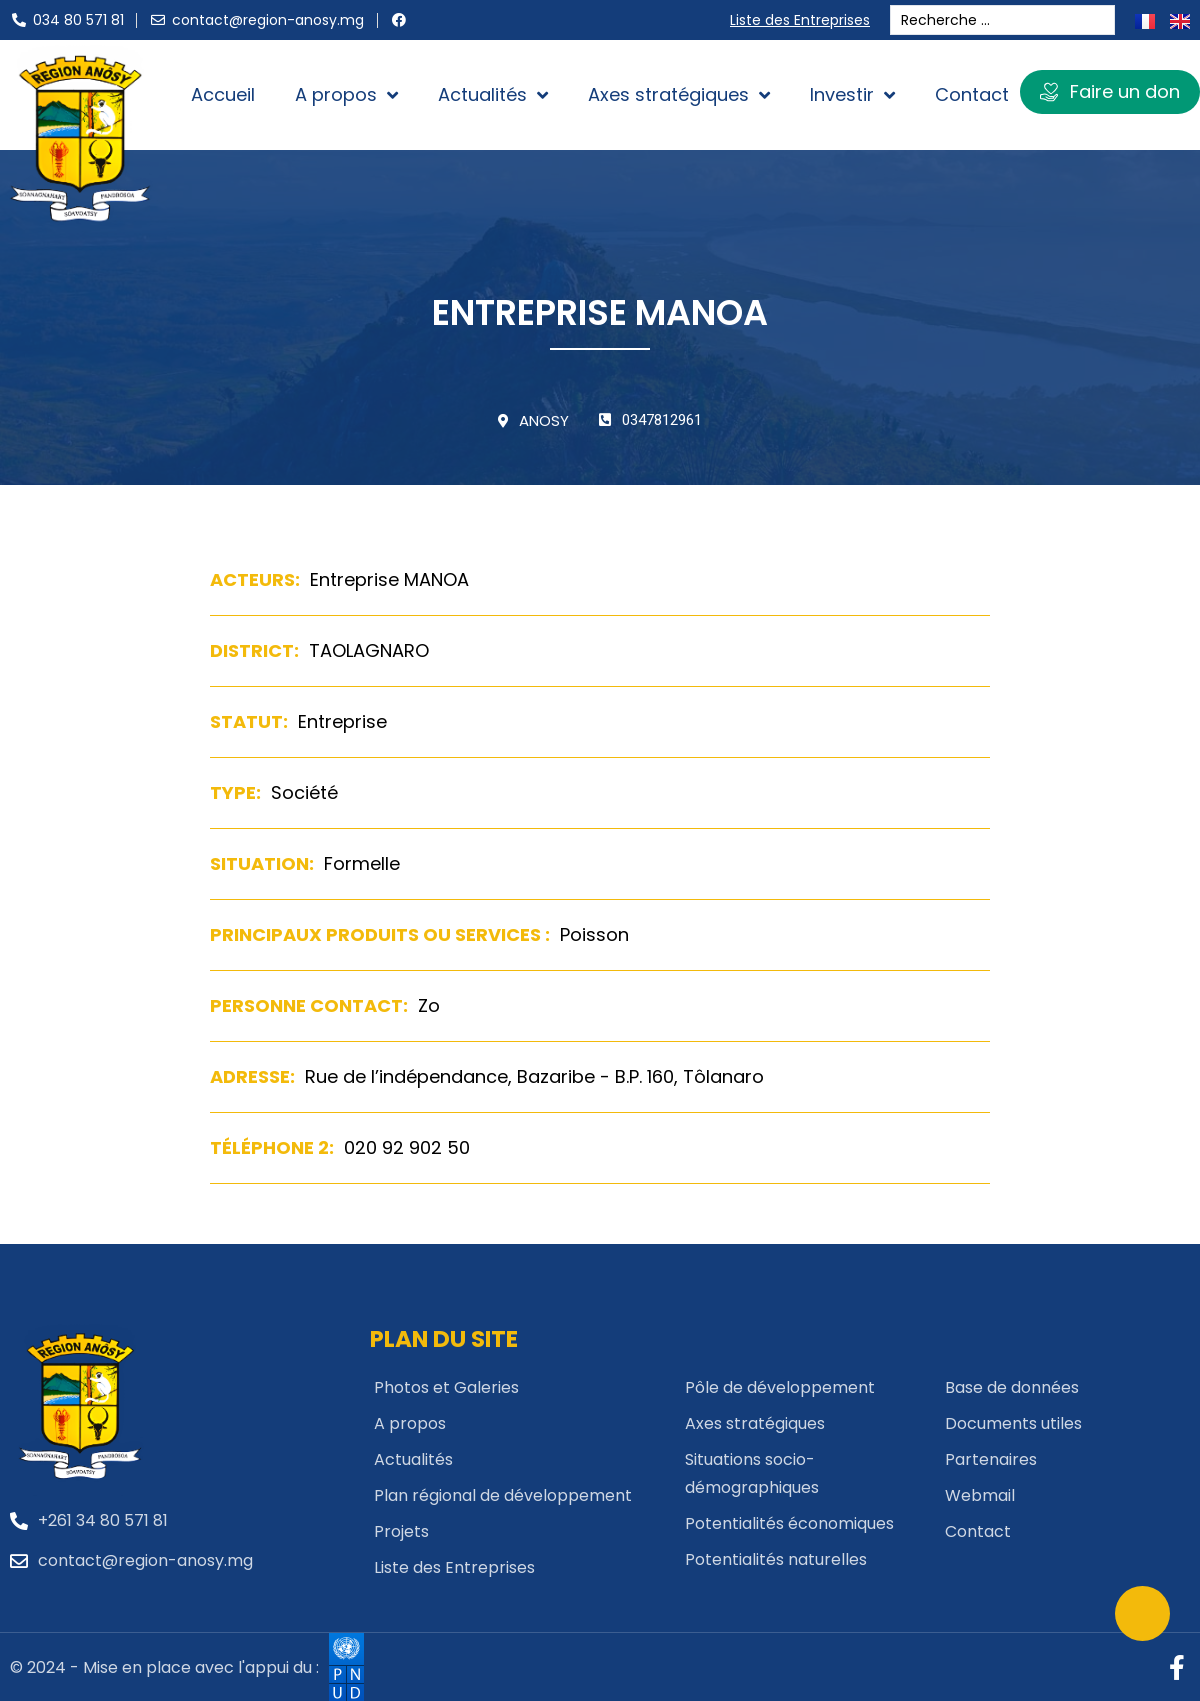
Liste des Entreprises (804, 20)
